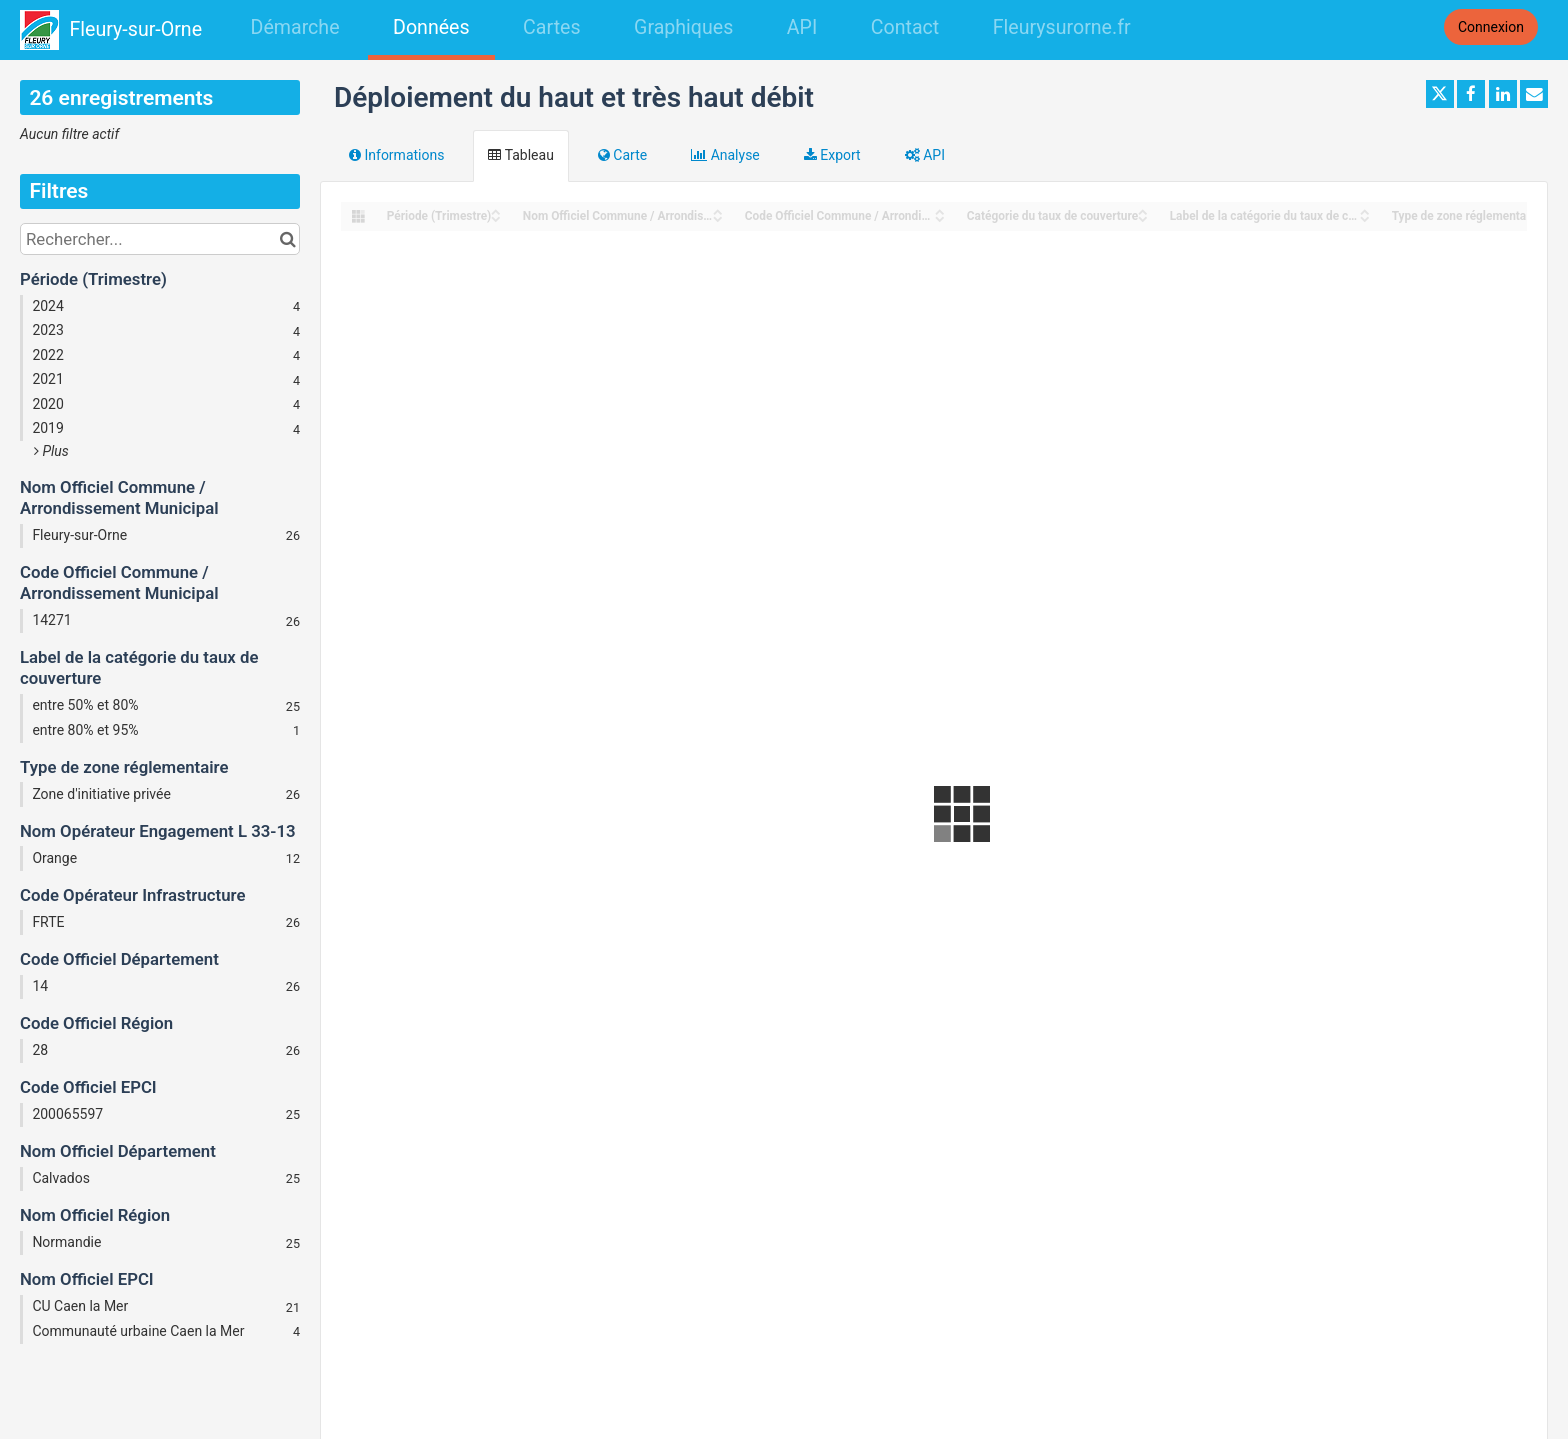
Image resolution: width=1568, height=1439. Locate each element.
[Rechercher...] (160, 239)
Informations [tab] (396, 155)
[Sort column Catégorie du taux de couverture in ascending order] (1143, 210)
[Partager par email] (1534, 94)
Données (431, 27)
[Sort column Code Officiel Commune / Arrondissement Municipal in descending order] (940, 217)
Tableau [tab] (520, 155)
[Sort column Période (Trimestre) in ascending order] (496, 210)
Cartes (551, 27)
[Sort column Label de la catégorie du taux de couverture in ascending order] (1365, 210)
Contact (905, 27)
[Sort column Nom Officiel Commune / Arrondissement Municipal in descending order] (718, 217)
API (802, 27)
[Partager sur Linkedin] (1503, 94)
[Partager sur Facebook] (1471, 94)
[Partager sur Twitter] (1440, 94)
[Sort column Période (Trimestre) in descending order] (496, 217)
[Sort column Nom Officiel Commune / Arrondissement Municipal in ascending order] (718, 210)
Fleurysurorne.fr (1062, 27)
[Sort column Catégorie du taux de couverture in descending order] (1143, 217)
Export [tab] (832, 155)
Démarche (295, 27)
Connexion (1491, 27)
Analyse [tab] (725, 155)
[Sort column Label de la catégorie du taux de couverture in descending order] (1365, 217)
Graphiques (683, 27)
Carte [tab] (622, 155)
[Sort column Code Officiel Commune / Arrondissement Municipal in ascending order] (940, 210)
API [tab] (925, 155)
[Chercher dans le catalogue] (287, 239)
